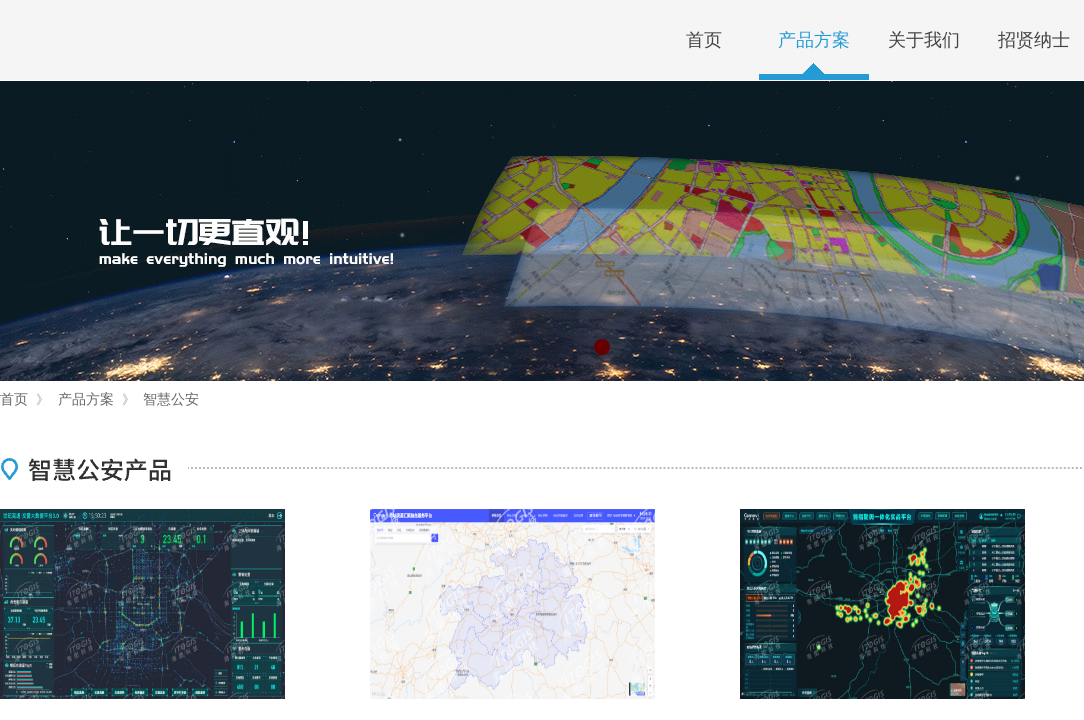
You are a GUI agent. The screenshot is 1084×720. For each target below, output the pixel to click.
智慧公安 (171, 399)
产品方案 (814, 40)
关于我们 (924, 40)
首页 (704, 40)
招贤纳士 (1034, 40)
